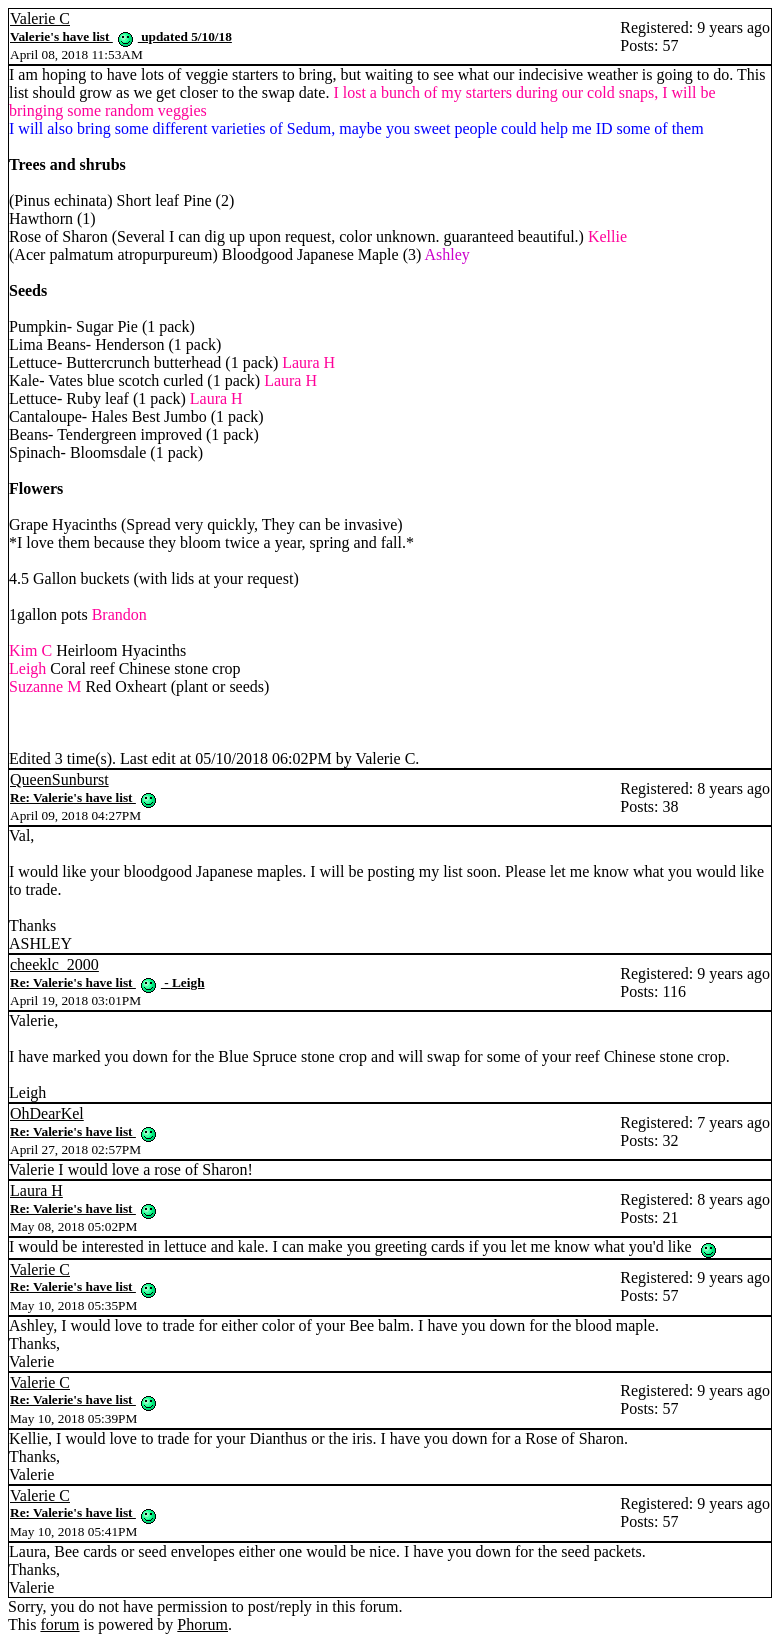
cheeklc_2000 (54, 964)
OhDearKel (47, 1113)
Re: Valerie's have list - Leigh (107, 982)
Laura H (36, 1190)
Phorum (202, 1624)
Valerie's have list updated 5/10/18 (121, 36)
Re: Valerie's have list (84, 797)
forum (59, 1624)
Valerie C (40, 18)
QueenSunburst (59, 779)
